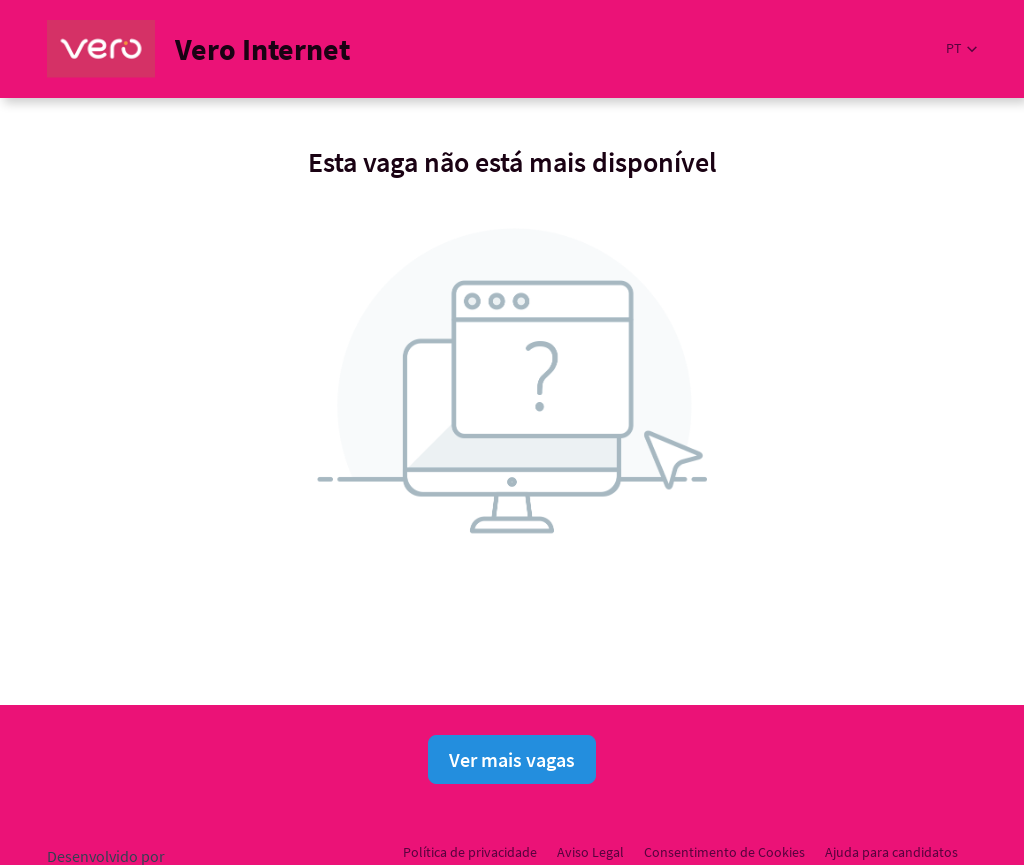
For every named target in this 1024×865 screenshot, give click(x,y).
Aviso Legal (590, 852)
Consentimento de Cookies (724, 852)
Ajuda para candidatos (891, 852)
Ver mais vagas (512, 759)
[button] (961, 48)
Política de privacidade (470, 852)
